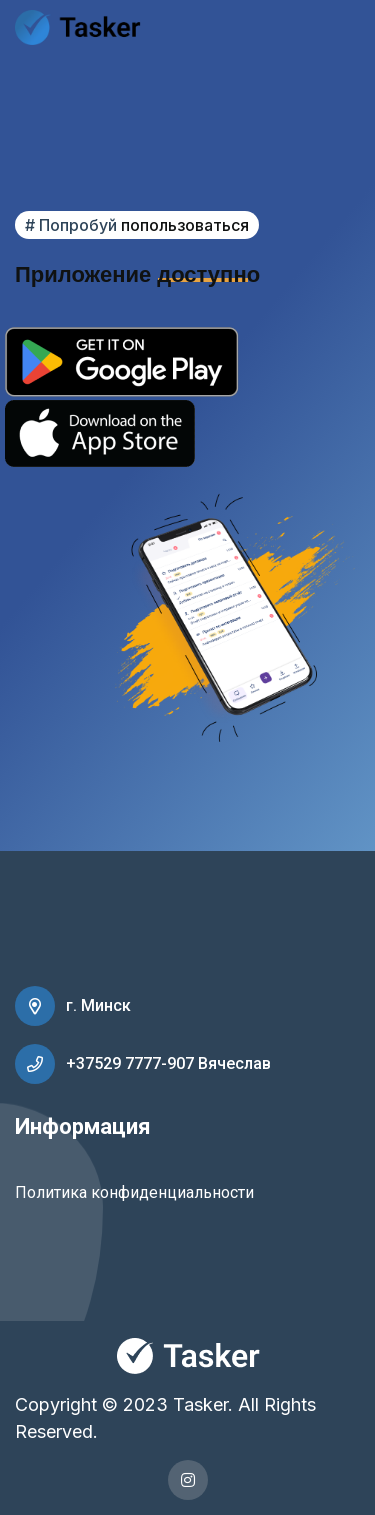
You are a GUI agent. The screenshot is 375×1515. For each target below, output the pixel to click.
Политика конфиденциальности (134, 1192)
